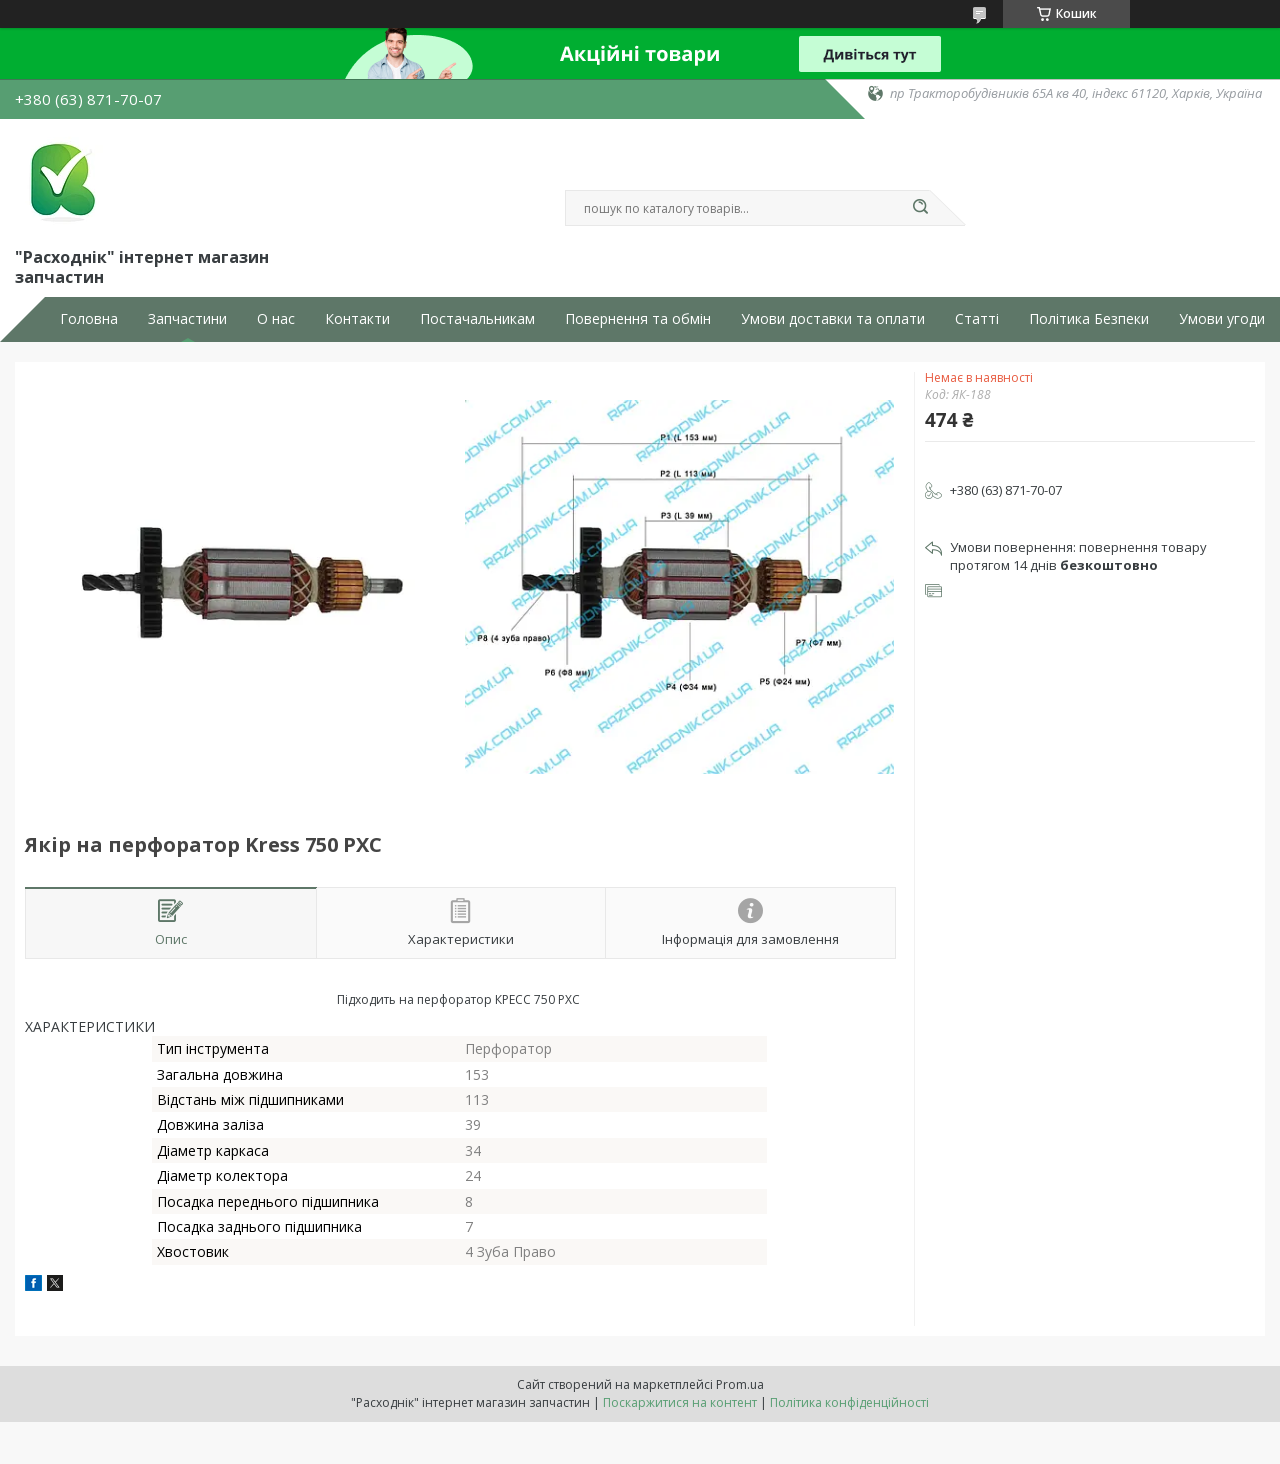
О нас (276, 319)
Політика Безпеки (1089, 319)
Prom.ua (740, 1384)
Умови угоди (1222, 319)
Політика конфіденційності (849, 1402)
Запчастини (187, 319)
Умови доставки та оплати (833, 319)
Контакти (357, 319)
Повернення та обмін (638, 319)
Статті (977, 319)
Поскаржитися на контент (680, 1402)
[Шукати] (920, 208)
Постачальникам (477, 319)
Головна (89, 319)
